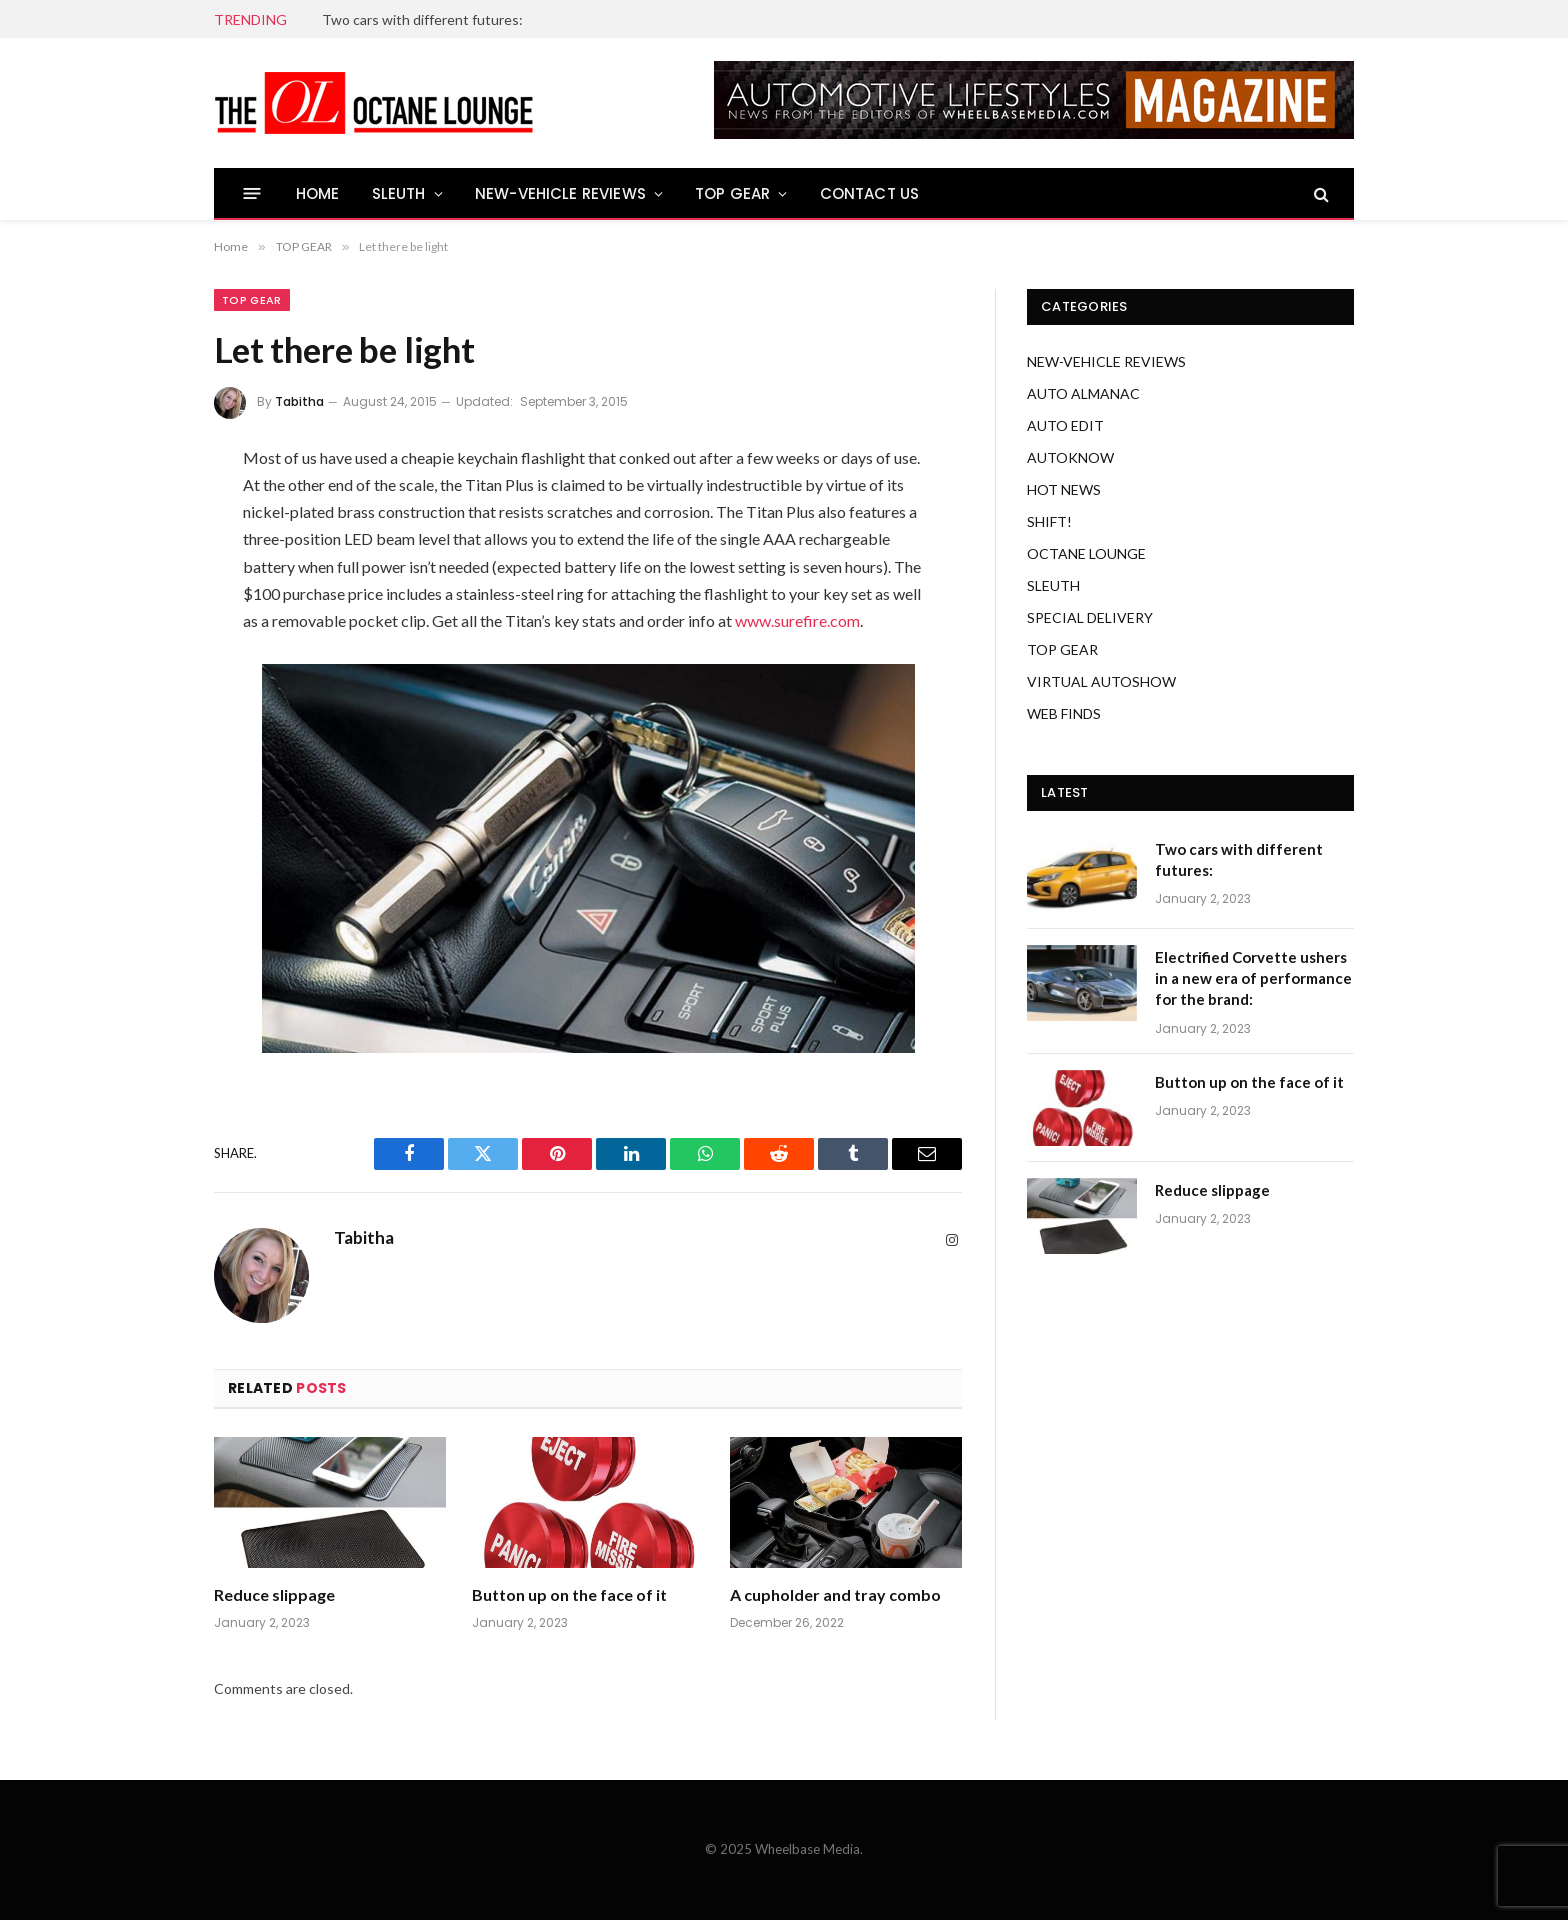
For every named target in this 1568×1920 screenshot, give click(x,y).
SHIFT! (1049, 521)
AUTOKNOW (1070, 457)
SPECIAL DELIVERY (1090, 617)
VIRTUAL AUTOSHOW (1101, 681)
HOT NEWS (1064, 489)
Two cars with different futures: (422, 19)
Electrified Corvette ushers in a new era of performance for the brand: (1253, 978)
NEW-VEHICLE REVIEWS (560, 193)
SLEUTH (399, 193)
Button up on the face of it (569, 1594)
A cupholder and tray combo (835, 1594)
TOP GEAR (732, 193)
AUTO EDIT (1065, 425)
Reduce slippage (274, 1594)
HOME (318, 193)
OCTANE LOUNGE (1086, 553)
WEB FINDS (1064, 713)
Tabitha (299, 401)
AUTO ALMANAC (1083, 393)
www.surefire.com (797, 620)
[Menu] (252, 193)
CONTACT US (870, 193)
